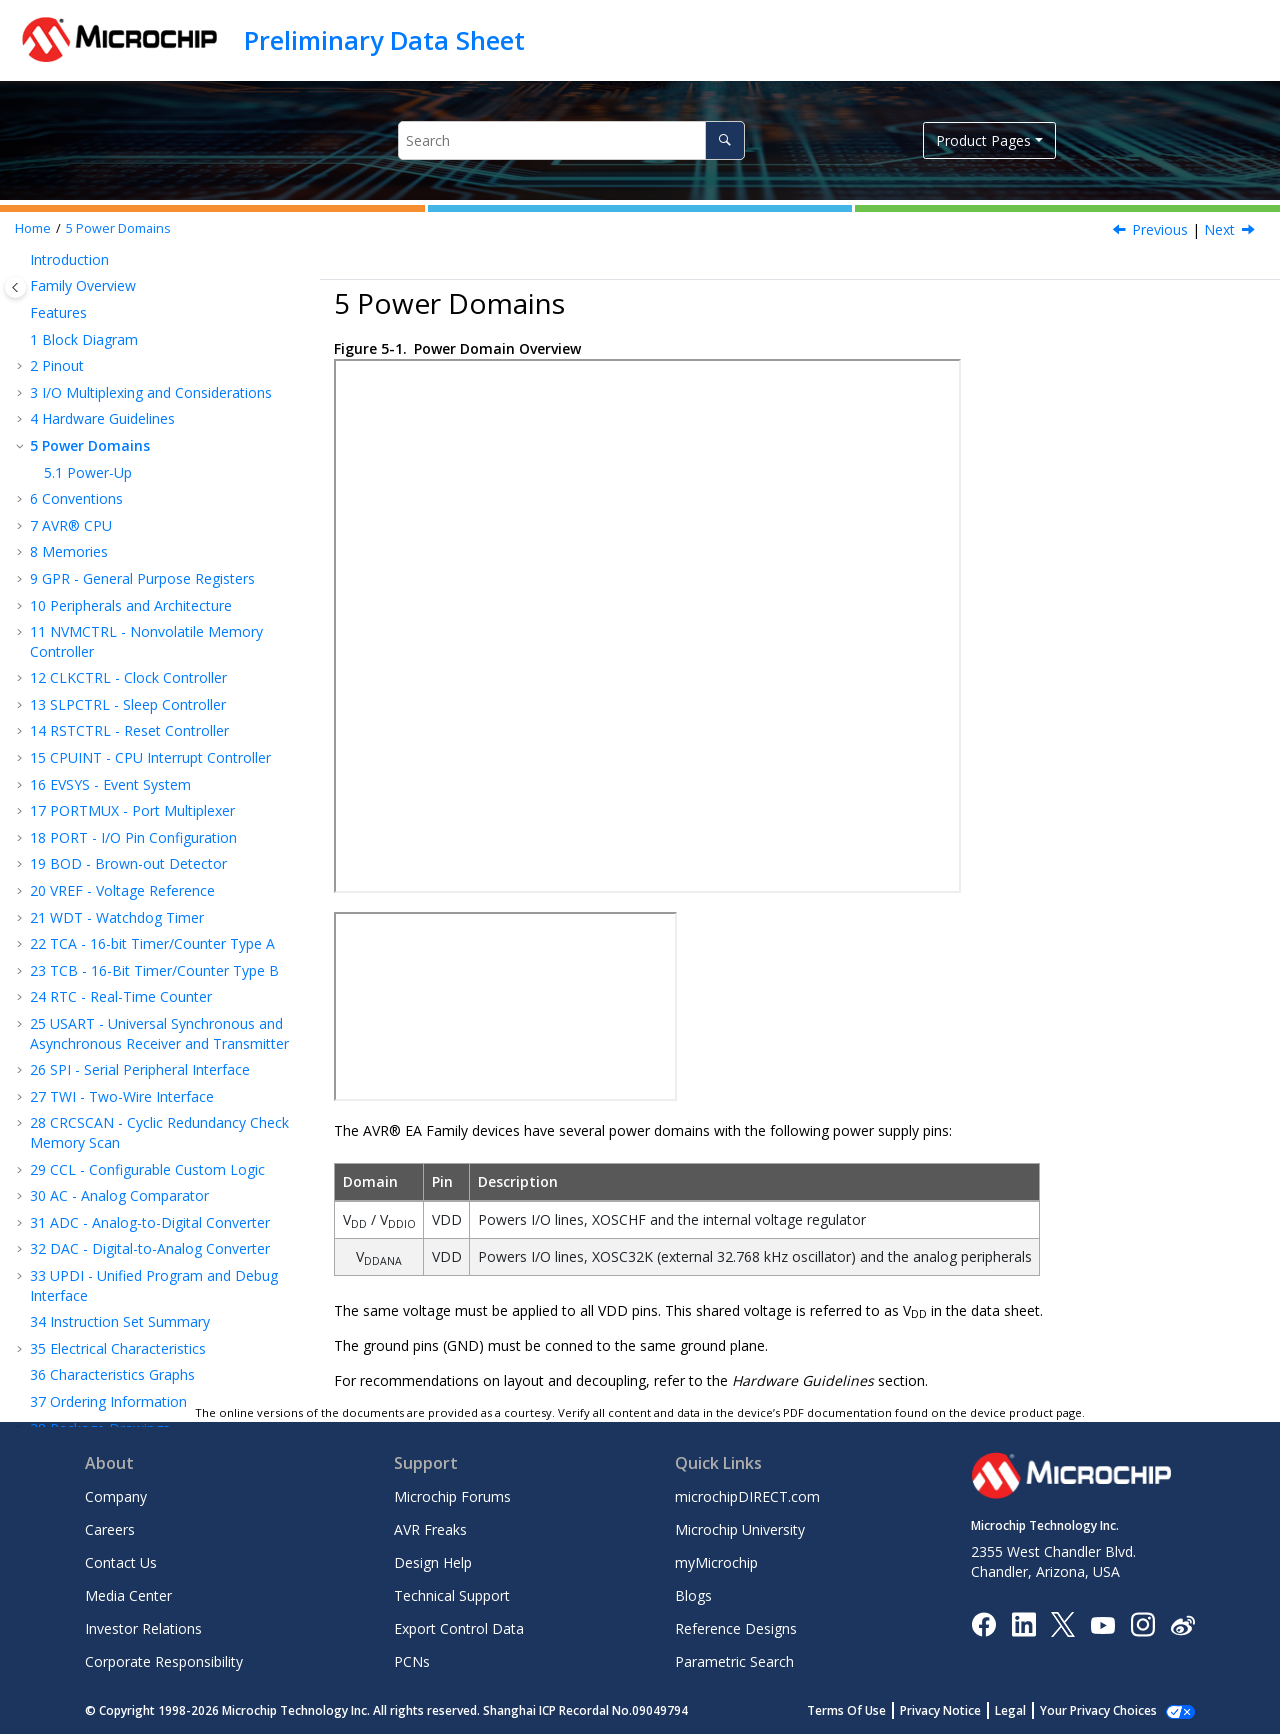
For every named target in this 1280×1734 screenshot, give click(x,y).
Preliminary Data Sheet (384, 40)
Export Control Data (459, 1628)
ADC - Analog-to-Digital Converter (150, 1222)
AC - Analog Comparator (119, 1195)
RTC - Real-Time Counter (121, 996)
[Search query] (571, 140)
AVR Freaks (430, 1529)
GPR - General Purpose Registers (142, 578)
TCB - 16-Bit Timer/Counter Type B (154, 970)
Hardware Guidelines (102, 418)
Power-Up (88, 472)
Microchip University (740, 1529)
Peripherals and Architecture (131, 605)
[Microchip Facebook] (983, 1623)
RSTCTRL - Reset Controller (129, 730)
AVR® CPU (71, 525)
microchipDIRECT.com (747, 1496)
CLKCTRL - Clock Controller (128, 677)
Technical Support (452, 1595)
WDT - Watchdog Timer (117, 917)
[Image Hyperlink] (1102, 1624)
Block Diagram (84, 339)
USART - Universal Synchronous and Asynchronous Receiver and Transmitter (159, 1033)
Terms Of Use (868, 1710)
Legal (1032, 1710)
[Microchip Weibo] (1182, 1624)
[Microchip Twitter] (1063, 1623)
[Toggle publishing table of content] (15, 287)
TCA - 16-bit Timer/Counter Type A (152, 943)
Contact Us (121, 1562)
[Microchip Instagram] (1142, 1623)
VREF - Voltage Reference (122, 890)
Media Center (128, 1595)
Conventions (76, 498)
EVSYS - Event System (110, 784)
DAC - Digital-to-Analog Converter (150, 1248)
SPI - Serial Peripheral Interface (140, 1069)
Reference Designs (736, 1628)
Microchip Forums (452, 1496)
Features (58, 312)
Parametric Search (734, 1661)
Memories (69, 551)
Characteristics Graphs (112, 1374)
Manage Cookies (1109, 1710)
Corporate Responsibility (164, 1661)
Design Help (433, 1562)
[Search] (724, 140)
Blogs (693, 1595)
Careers (110, 1529)
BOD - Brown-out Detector (128, 863)
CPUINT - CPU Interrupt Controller (150, 757)
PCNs (412, 1661)
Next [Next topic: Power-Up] (1219, 229)
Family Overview (83, 285)
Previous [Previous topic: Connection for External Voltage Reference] (1160, 229)
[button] (22, 260)
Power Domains (118, 228)
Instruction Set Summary (120, 1321)
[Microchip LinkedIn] (1023, 1623)
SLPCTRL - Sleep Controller (128, 704)
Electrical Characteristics (118, 1348)
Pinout (57, 365)
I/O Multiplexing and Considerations (151, 392)
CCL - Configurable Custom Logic (147, 1169)
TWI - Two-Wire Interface (122, 1096)
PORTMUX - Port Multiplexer (132, 810)
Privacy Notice (962, 1710)
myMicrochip (716, 1562)
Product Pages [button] (983, 140)
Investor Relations (143, 1628)
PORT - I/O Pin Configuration (133, 837)
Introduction (69, 259)
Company (116, 1496)
